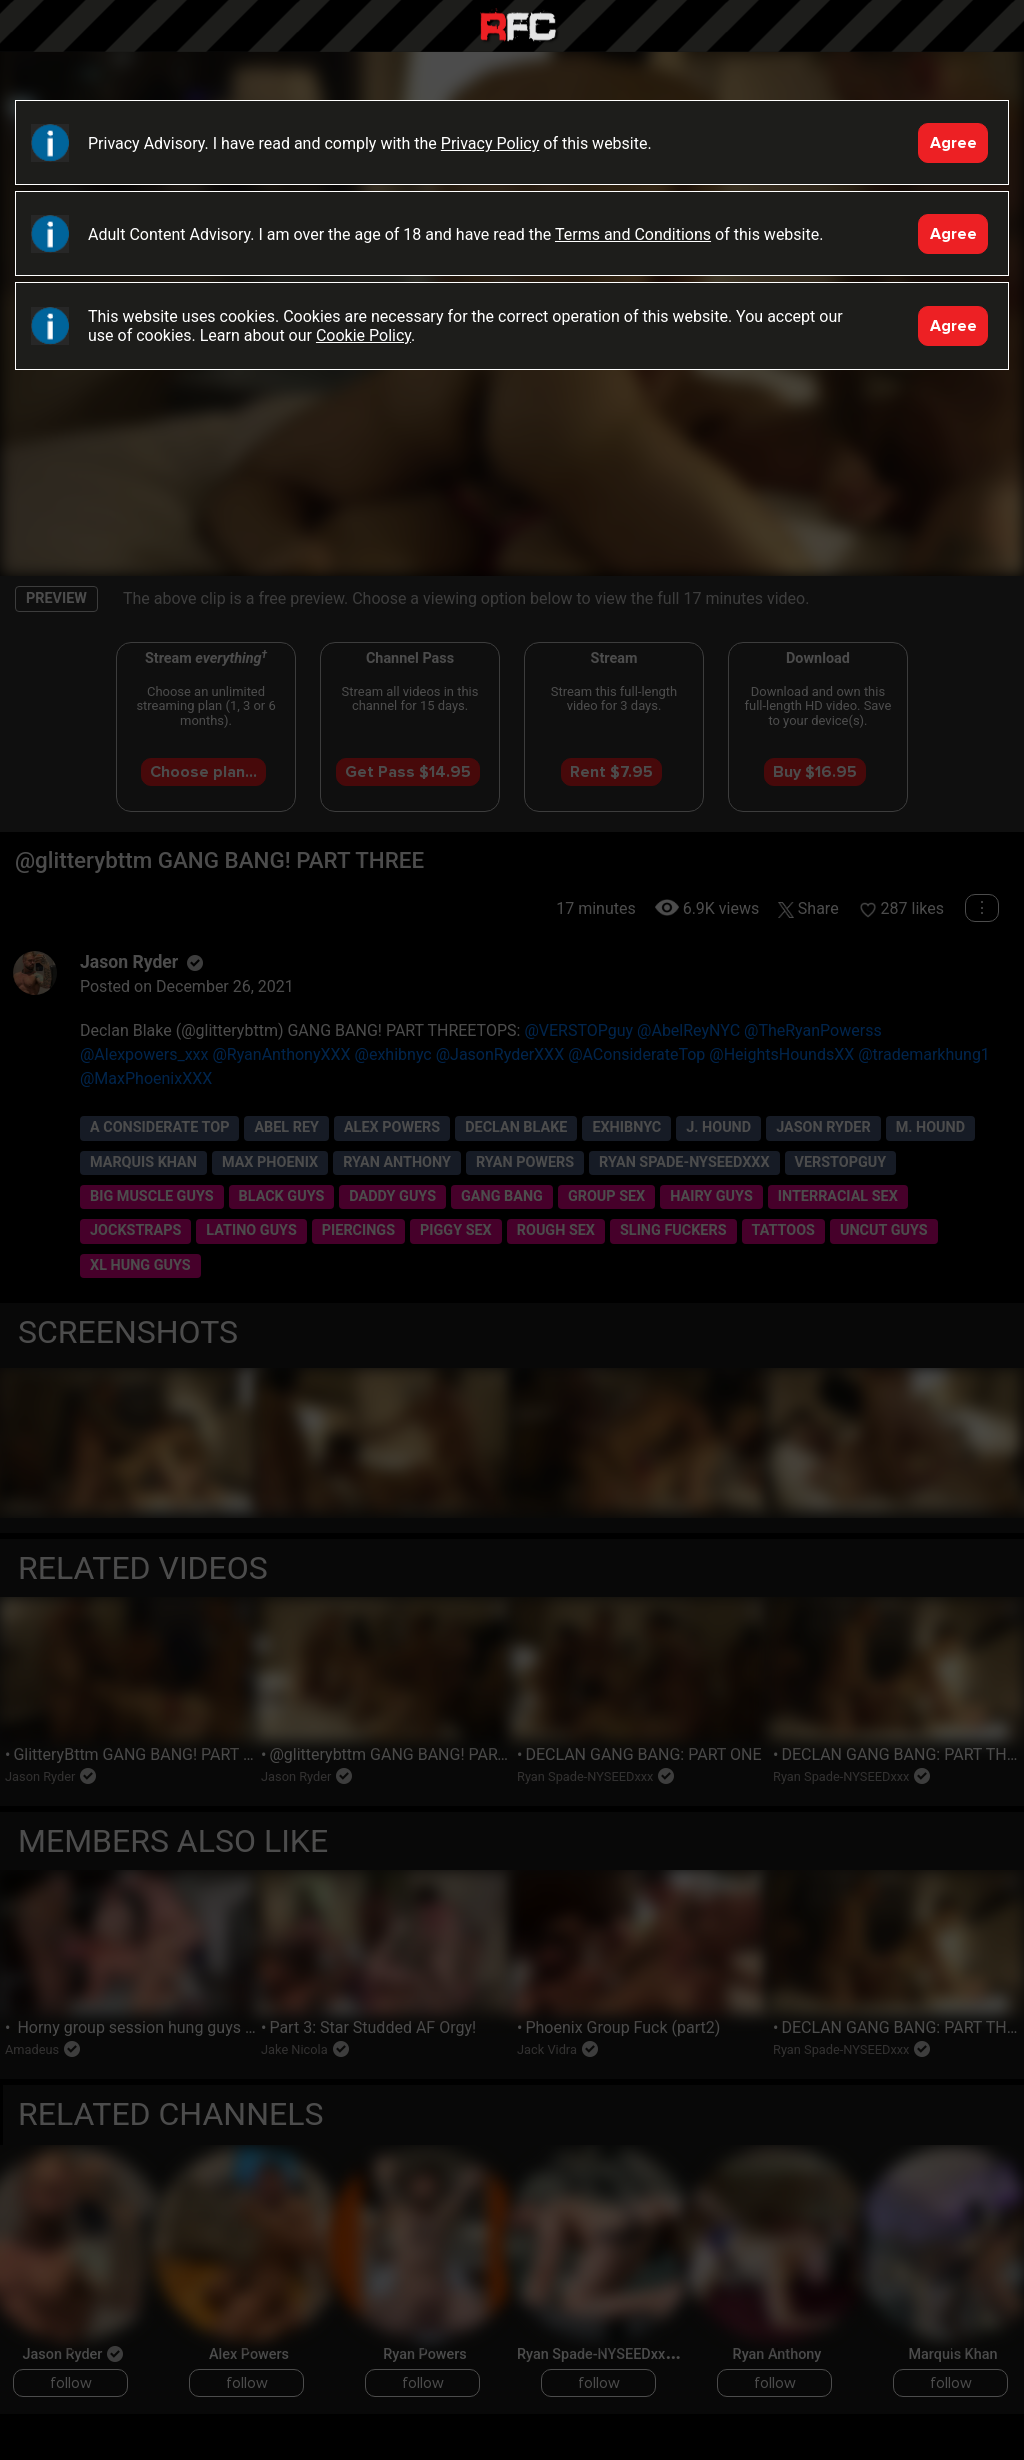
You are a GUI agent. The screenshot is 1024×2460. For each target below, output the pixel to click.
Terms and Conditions (633, 234)
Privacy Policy (490, 143)
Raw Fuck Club (518, 28)
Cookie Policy (363, 335)
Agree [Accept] (953, 143)
